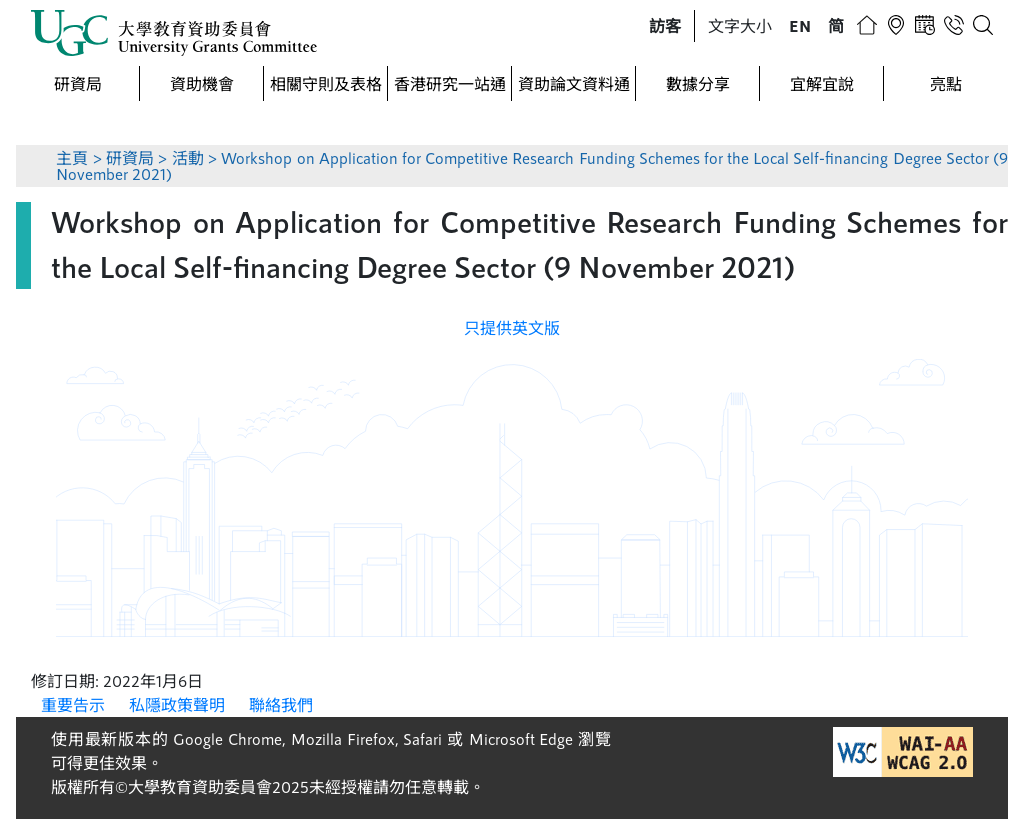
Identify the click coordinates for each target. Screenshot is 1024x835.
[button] (665, 26)
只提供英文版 (512, 327)
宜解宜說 (822, 83)
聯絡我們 (281, 704)
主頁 (72, 157)
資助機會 (202, 83)
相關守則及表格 (326, 83)
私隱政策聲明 (177, 704)
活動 (188, 157)
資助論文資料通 (574, 83)
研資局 (78, 83)
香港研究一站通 (450, 83)
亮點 (946, 83)
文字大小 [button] (740, 25)
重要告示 (73, 704)
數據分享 (698, 83)
